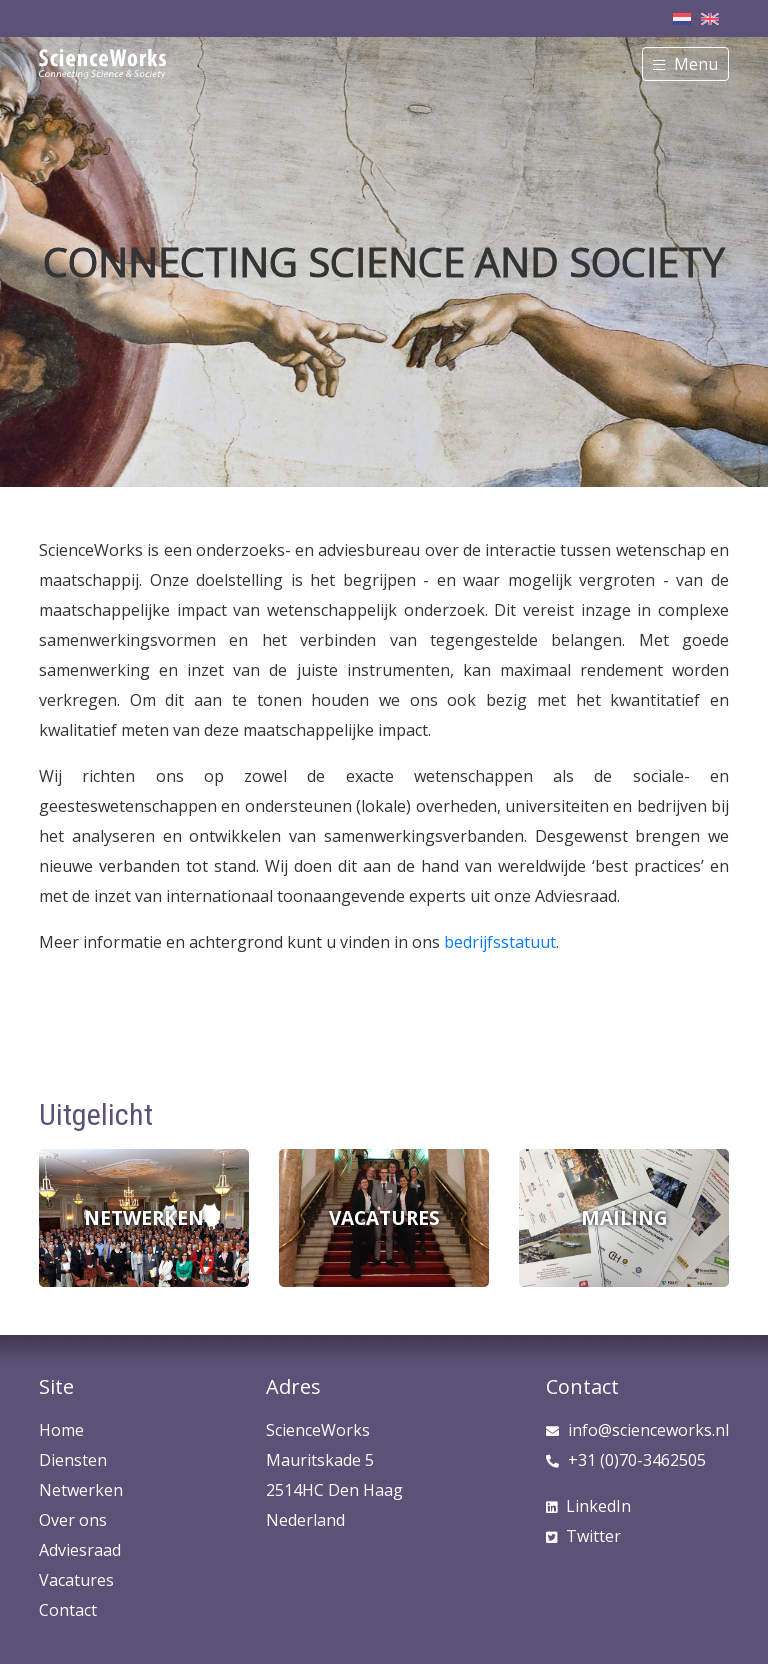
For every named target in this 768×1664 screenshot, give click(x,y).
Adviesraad (80, 1550)
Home (61, 1430)
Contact (68, 1610)
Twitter (583, 1536)
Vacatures (76, 1580)
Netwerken (81, 1490)
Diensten (73, 1460)
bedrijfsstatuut (500, 942)
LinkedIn (588, 1506)
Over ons (73, 1520)
